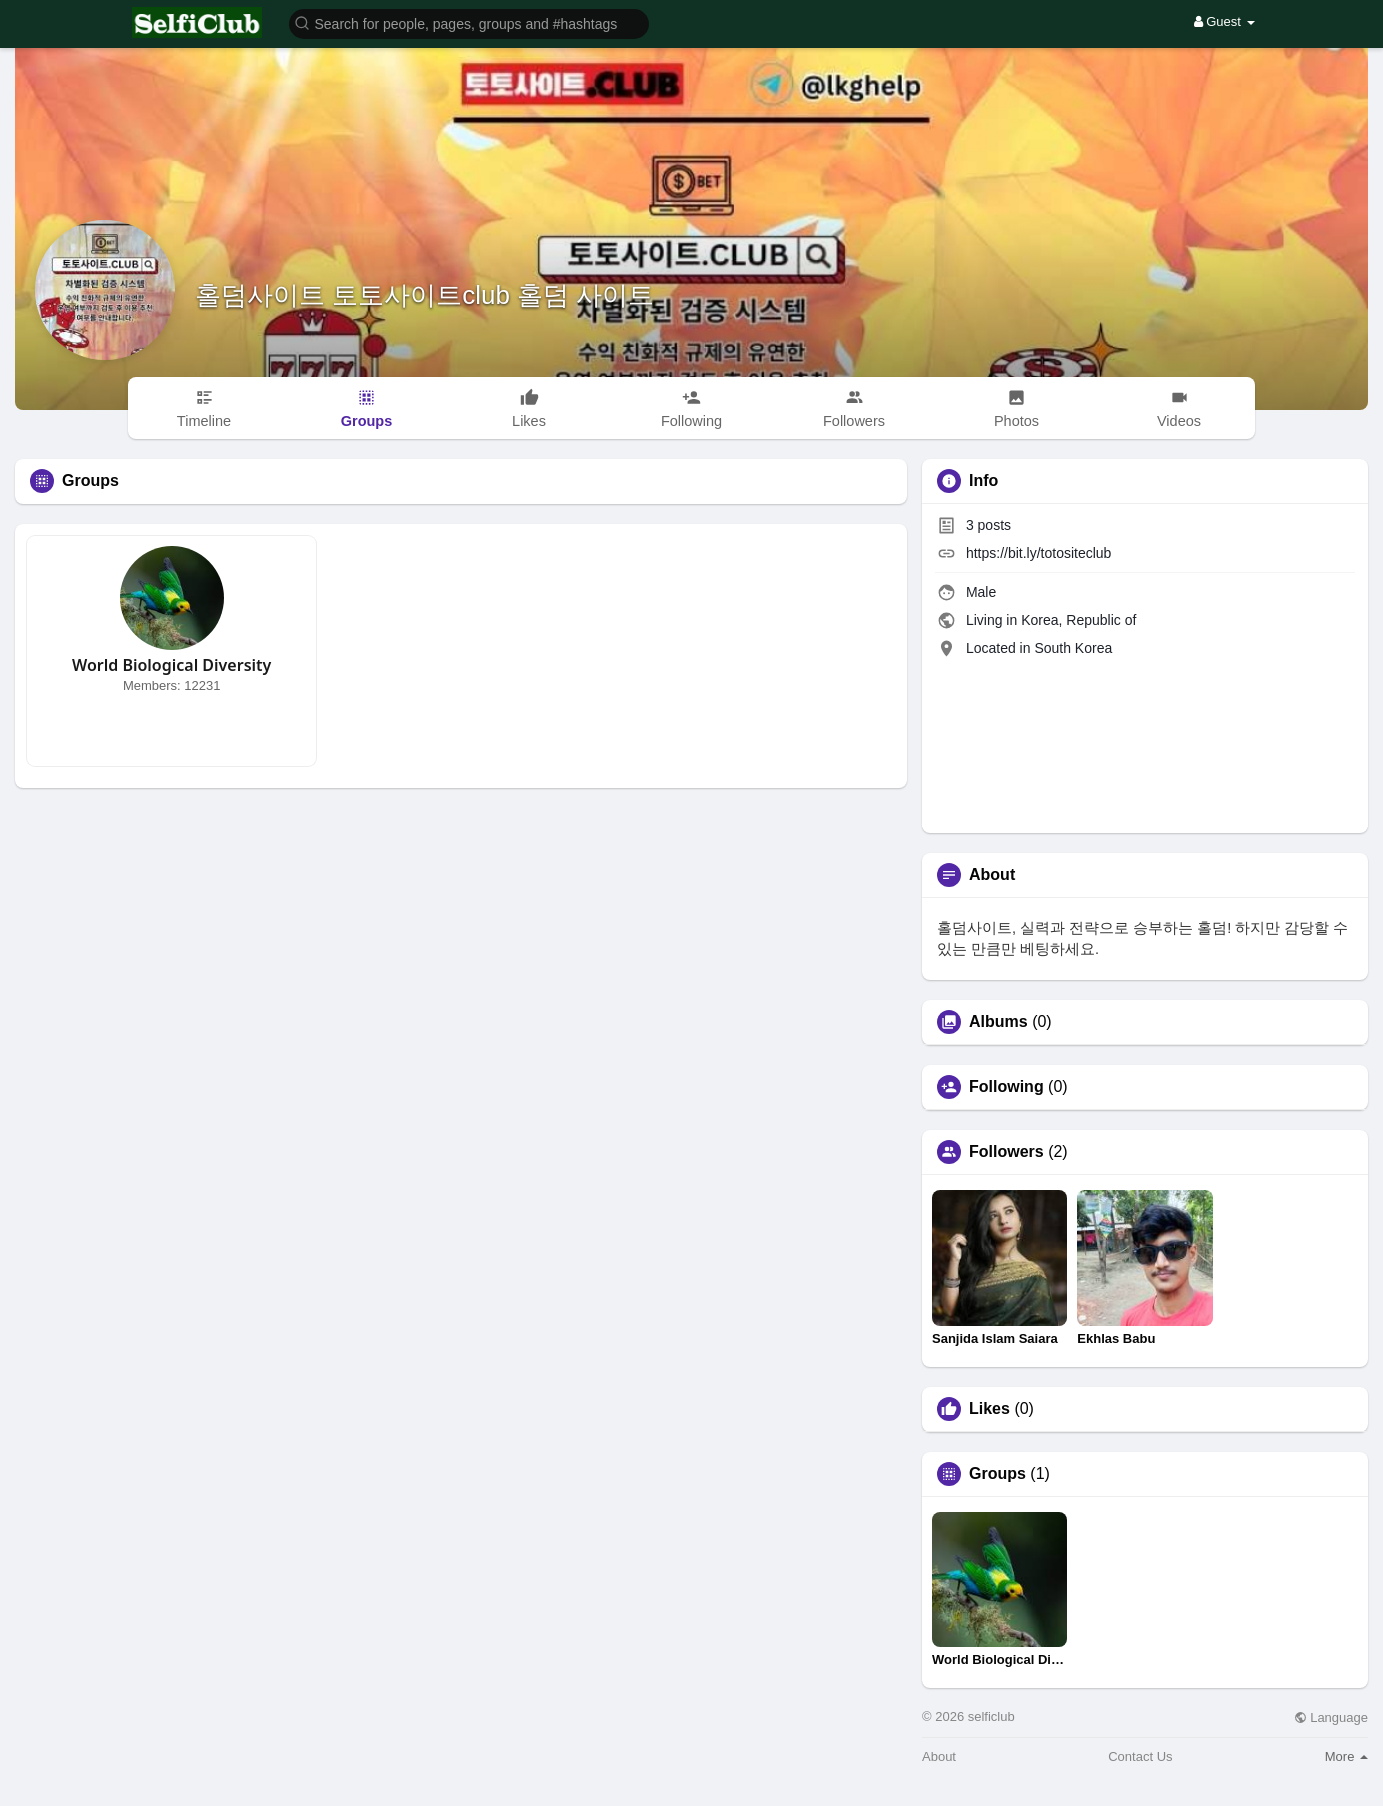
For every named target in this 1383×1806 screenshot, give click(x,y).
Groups (997, 1474)
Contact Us (1140, 1756)
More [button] (1346, 1756)
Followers (1006, 1152)
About (939, 1756)
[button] (469, 22)
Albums (998, 1022)
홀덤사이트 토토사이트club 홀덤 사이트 (424, 295)
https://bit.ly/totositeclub (1039, 553)
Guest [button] (1224, 21)
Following (1006, 1087)
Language (1331, 1717)
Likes (989, 1409)
